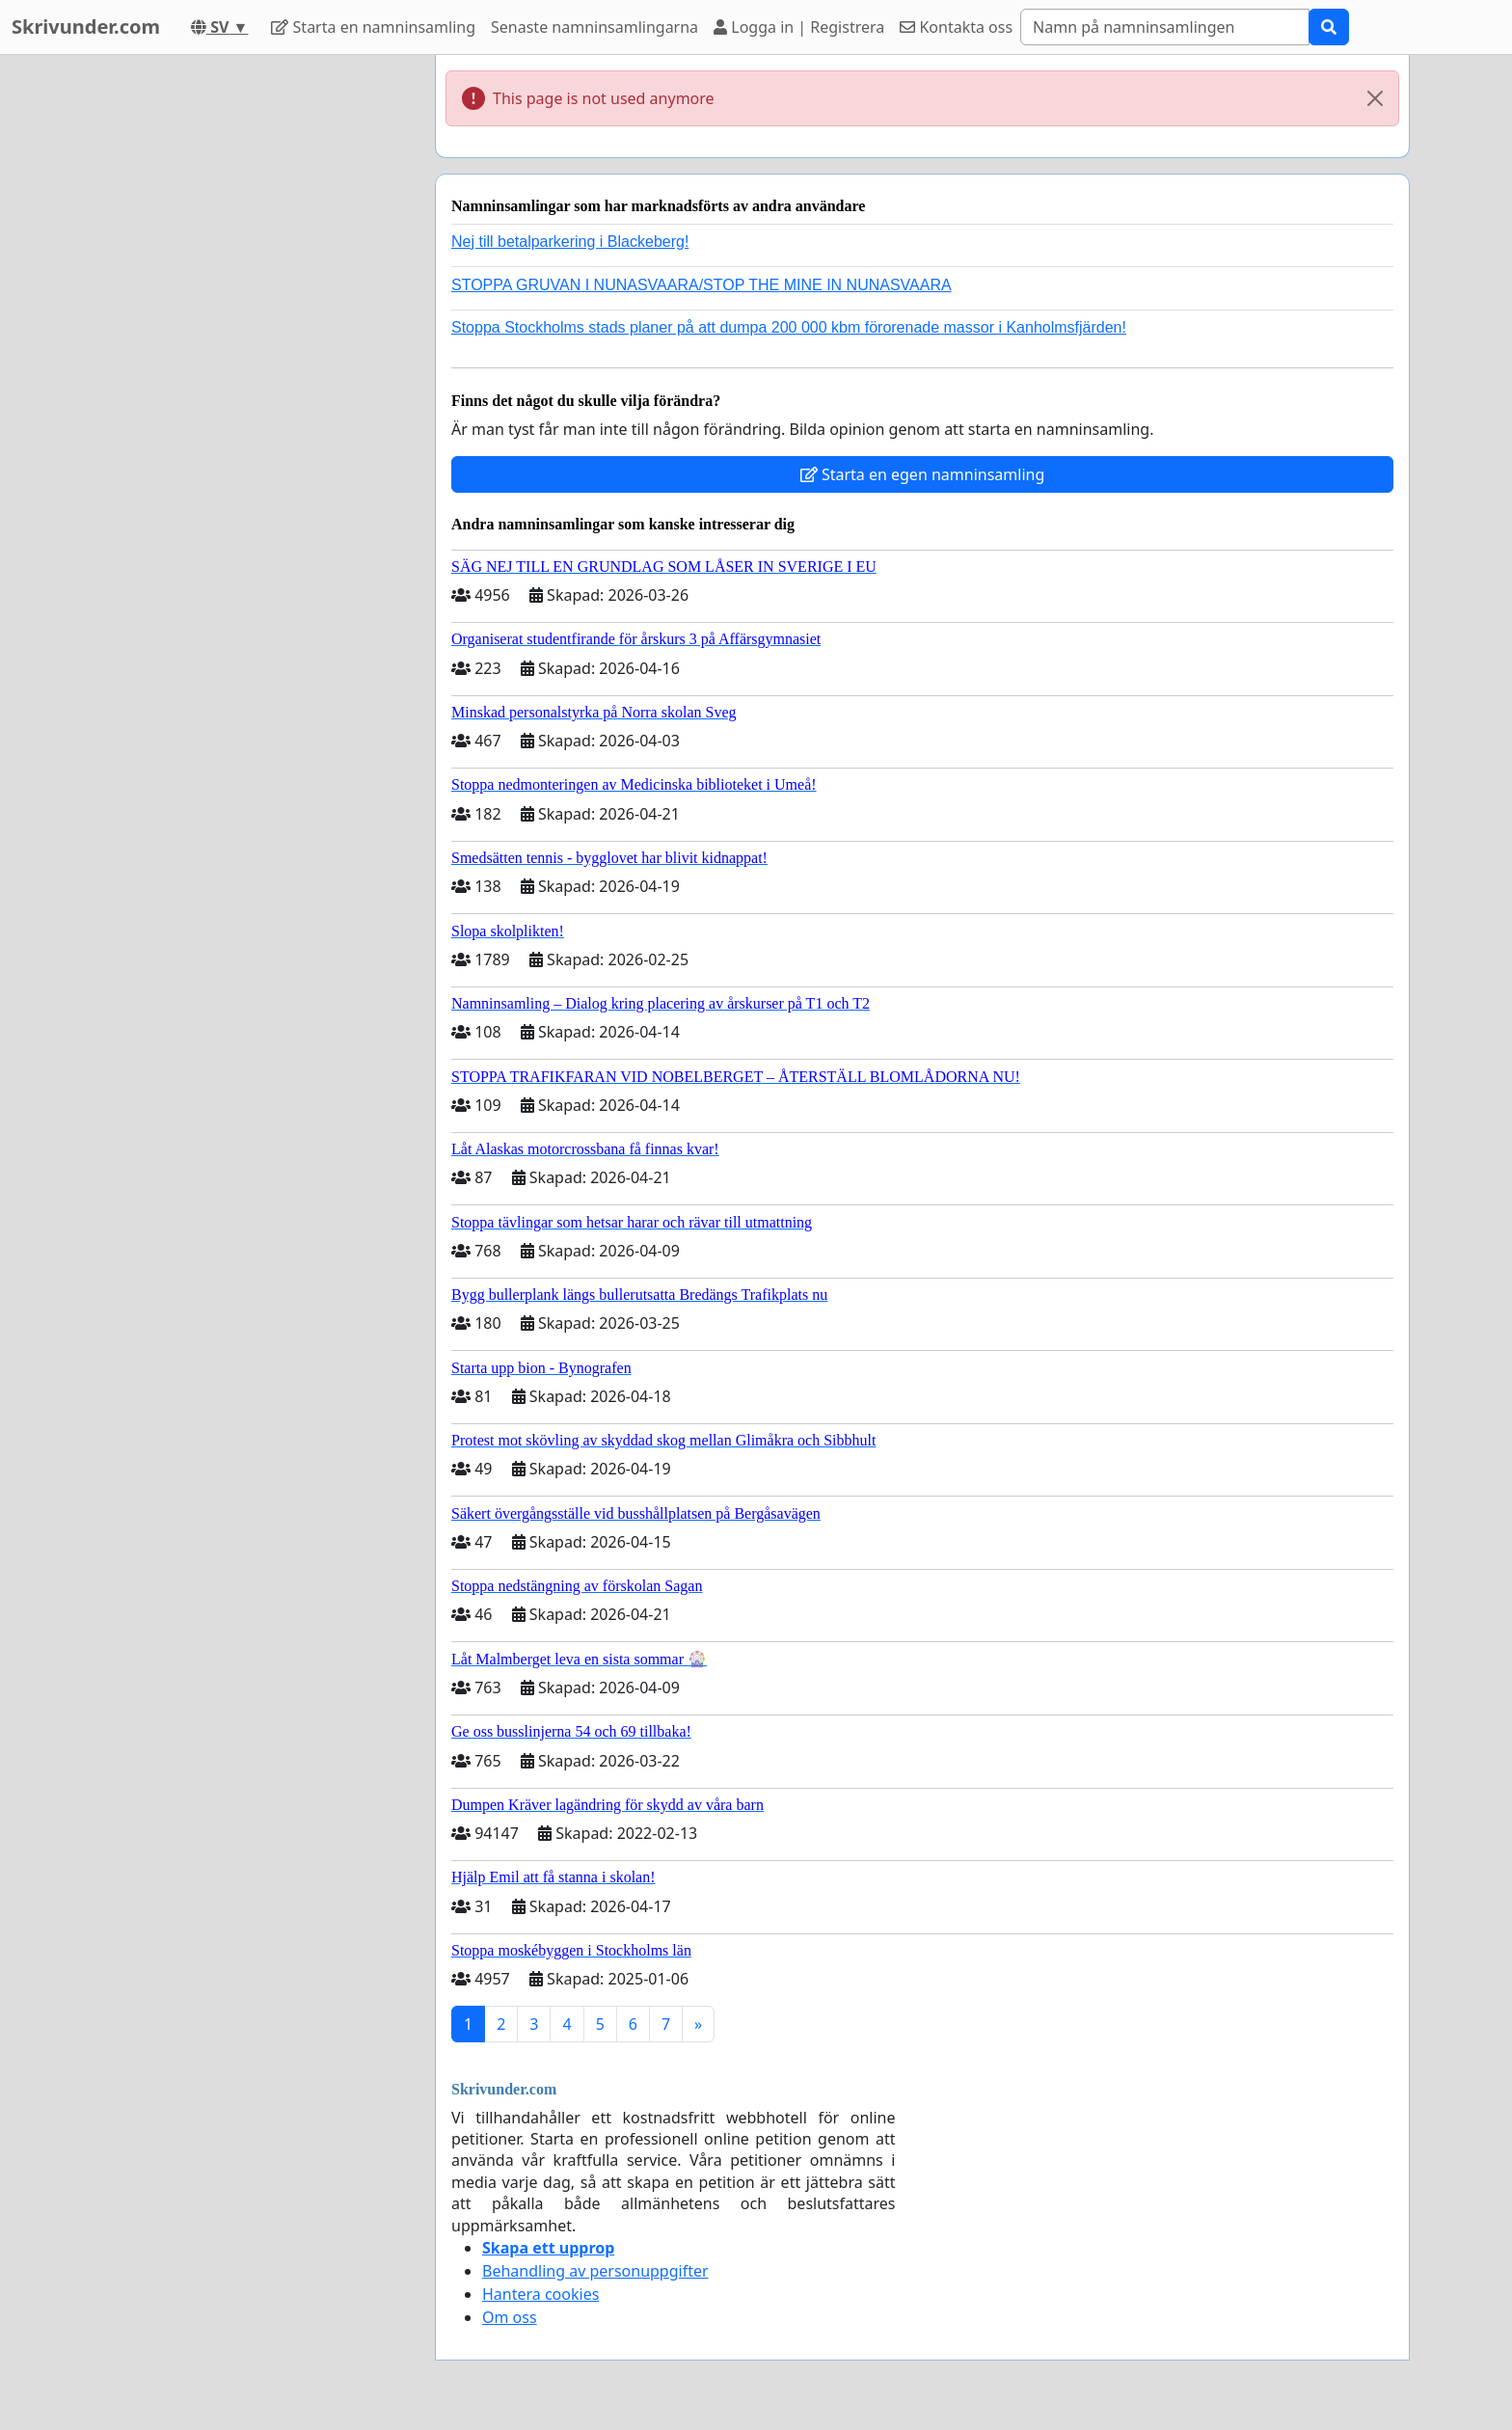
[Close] (1375, 98)
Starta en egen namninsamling (922, 474)
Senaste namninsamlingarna (594, 27)
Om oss (509, 2317)
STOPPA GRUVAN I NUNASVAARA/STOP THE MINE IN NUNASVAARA (701, 285)
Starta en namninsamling (373, 27)
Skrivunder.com (86, 27)
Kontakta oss (956, 27)
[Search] (1165, 27)
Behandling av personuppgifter (595, 2271)
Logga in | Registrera (799, 27)
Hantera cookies (540, 2294)
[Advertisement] (247, 344)
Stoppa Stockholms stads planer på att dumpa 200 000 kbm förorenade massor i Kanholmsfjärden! (788, 327)
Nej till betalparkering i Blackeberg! (569, 241)
